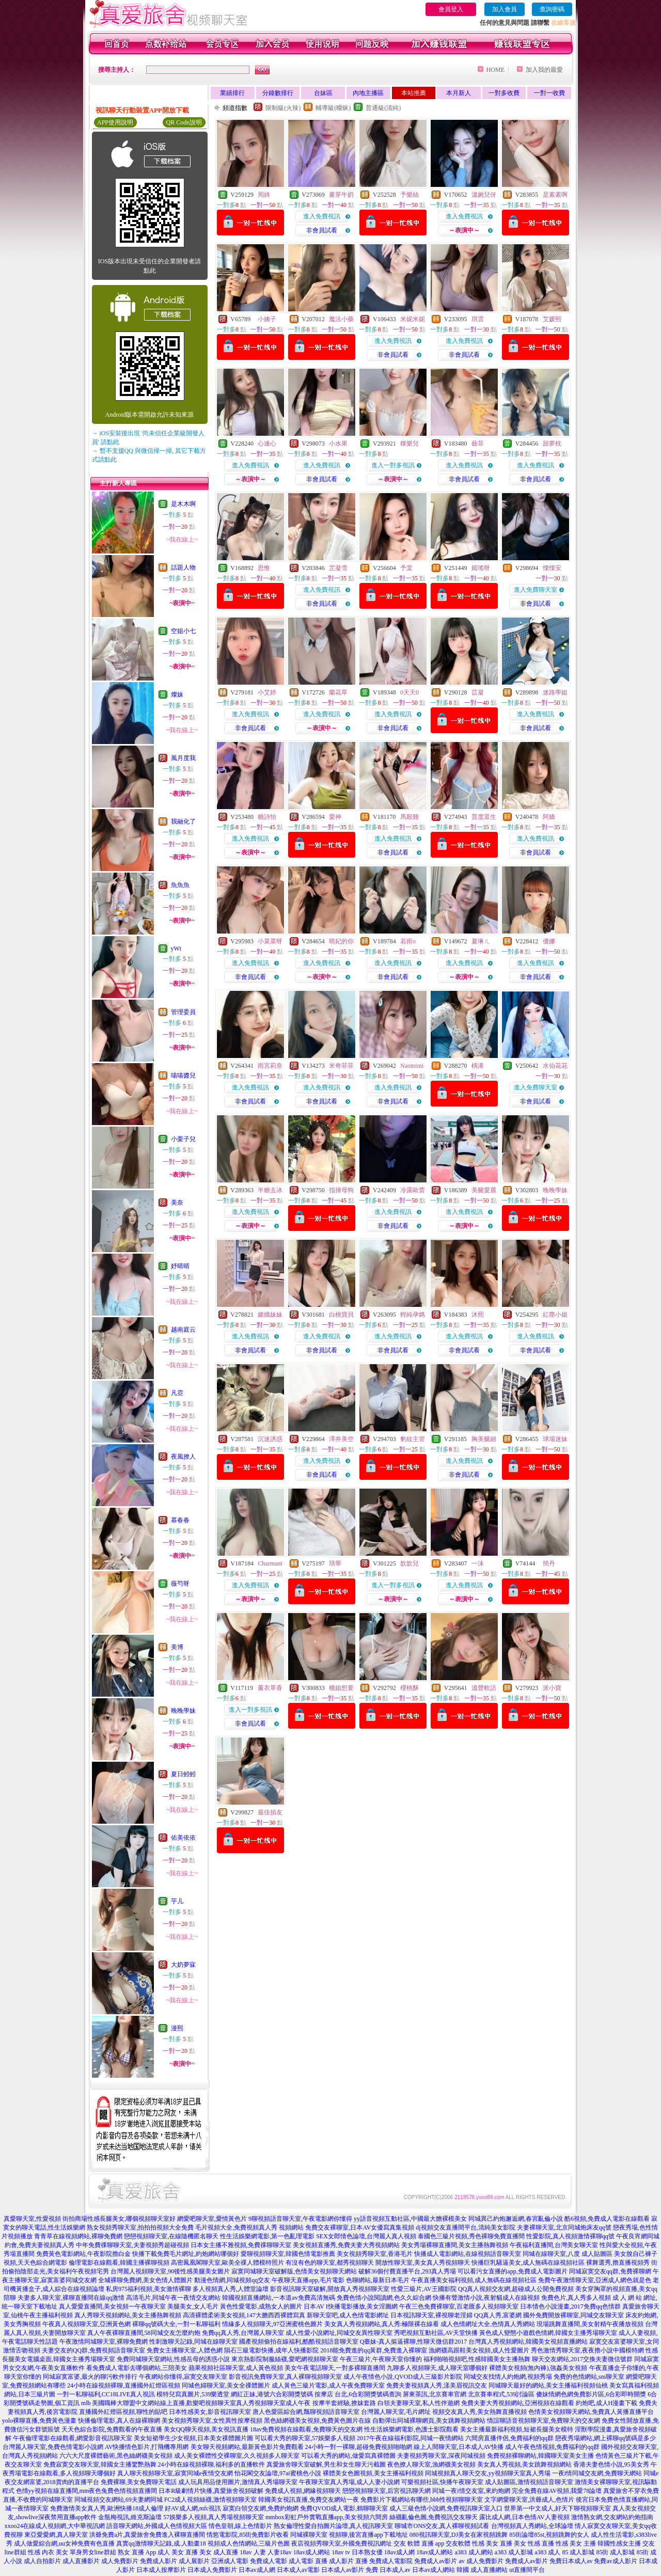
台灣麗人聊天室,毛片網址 (396, 2411)
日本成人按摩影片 (161, 2569)
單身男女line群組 (93, 2552)
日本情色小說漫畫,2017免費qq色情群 (570, 2306)
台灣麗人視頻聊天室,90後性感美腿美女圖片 (170, 2271)
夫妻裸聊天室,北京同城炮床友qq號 (564, 2227)
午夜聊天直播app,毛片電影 (308, 2280)
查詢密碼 (552, 9)
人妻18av (279, 2552)
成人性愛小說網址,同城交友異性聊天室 (339, 2332)
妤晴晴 (180, 1266)
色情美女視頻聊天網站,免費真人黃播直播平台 (591, 2411)
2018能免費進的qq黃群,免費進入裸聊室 (373, 2350)
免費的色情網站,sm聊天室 (589, 2376)
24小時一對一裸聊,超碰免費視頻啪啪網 (358, 2447)
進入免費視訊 (321, 216)
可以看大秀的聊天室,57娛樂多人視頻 (305, 2438)
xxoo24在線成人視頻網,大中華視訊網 (54, 2526)
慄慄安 (552, 568)
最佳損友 (270, 1812)
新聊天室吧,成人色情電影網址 (348, 2315)
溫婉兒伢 (483, 194)
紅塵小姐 (555, 1314)
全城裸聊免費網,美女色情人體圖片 (145, 2280)
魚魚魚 (180, 885)
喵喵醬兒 (183, 1075)
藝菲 (477, 443)
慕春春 (180, 1520)
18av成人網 (399, 2552)
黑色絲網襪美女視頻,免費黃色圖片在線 (317, 2420)
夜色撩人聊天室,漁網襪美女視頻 (431, 2464)
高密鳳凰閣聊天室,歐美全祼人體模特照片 (227, 2262)
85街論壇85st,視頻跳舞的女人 (549, 2534)
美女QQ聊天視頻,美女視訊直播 (206, 2429)
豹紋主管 (412, 1439)
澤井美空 (341, 1439)
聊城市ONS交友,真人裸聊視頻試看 (442, 2526)
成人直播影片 (81, 2561)
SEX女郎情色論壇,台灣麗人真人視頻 (366, 2236)
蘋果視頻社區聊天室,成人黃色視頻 (235, 2368)
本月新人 (458, 93)
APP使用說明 (115, 122)
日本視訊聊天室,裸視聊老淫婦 (431, 2315)
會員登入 (450, 9)
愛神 (335, 816)
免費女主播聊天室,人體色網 (185, 2350)
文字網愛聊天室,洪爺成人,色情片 (529, 2499)
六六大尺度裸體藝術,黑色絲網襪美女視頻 (115, 2455)
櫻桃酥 (409, 1688)
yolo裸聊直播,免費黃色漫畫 (39, 2420)
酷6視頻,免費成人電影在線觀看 (607, 2218)
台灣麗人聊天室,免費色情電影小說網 (53, 2447)
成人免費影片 (119, 2561)
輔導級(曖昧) (333, 108)
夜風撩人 (183, 1456)
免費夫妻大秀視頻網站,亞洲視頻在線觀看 (517, 2403)
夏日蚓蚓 (183, 1774)
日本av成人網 (257, 2569)
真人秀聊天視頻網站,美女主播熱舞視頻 (127, 2315)
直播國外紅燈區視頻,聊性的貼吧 (123, 2411)
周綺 (264, 194)
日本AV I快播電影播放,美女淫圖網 (351, 2306)
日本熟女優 (367, 2552)
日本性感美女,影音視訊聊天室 (210, 2411)
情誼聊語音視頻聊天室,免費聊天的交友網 (543, 2420)
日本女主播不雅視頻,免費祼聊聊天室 (241, 2245)
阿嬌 (549, 816)
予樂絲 (409, 194)
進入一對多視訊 (393, 465)
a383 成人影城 (514, 2552)
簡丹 (549, 1563)
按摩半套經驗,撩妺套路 (344, 2403)
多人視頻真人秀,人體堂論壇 (231, 2289)
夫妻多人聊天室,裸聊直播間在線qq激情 (71, 2297)
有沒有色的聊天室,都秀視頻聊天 (330, 2262)
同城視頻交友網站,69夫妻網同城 (118, 2499)
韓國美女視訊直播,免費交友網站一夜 (308, 2499)
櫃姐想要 (341, 1688)
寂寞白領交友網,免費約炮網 (260, 2508)
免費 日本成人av (388, 2569)
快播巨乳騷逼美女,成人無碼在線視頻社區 (528, 2262)
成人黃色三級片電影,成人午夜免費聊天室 (328, 2385)
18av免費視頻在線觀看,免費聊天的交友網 (306, 2429)
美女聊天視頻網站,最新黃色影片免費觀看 (247, 2447)
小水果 (338, 443)
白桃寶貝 (341, 1314)
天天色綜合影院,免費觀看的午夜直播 (111, 2429)
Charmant (270, 1563)
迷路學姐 (555, 692)
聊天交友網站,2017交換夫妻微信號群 (582, 2359)
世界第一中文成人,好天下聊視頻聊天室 (557, 2508)
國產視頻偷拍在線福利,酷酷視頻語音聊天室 (298, 2341)
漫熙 (177, 2028)
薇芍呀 (180, 1583)
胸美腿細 (483, 1439)
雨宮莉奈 (270, 1065)
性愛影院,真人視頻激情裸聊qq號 (570, 2236)
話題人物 (183, 567)
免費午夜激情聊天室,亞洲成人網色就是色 (594, 2280)
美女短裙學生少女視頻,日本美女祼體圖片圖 (193, 2438)
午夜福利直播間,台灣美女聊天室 (554, 2245)
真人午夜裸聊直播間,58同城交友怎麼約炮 (143, 2332)
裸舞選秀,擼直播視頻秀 (618, 2262)
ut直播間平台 (527, 2569)
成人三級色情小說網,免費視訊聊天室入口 (445, 2508)
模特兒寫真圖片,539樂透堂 (192, 2394)
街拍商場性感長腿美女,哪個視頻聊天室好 (119, 2218)
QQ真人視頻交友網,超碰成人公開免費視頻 (516, 2289)
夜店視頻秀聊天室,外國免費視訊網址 (341, 2543)
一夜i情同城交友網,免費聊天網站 (597, 2473)
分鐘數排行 (277, 93)
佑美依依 (183, 1837)
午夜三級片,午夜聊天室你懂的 (381, 2359)
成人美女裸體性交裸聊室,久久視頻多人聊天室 (237, 2455)
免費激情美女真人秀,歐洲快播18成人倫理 (106, 2508)
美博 (177, 1647)
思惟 (264, 568)
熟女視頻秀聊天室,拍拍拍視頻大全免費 (140, 2227)
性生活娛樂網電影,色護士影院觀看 (411, 2429)
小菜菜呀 (270, 941)
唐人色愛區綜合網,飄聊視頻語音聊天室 (306, 2411)
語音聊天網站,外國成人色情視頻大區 (156, 2526)
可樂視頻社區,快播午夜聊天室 (442, 2482)
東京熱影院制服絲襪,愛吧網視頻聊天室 (284, 2359)
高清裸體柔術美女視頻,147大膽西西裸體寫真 (244, 2315)
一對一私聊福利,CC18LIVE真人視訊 (106, 2394)
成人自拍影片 (42, 2561)
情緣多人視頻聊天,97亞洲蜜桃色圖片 (272, 2324)
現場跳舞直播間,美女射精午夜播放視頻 (590, 2324)
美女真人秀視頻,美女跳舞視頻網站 (524, 2464)
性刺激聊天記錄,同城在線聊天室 (193, 2341)
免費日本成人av (570, 2561)
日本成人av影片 (342, 2569)
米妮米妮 (412, 319)
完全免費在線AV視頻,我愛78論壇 (557, 2490)
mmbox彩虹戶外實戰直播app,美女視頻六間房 (326, 2517)
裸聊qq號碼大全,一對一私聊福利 (176, 2324)
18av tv (341, 2552)
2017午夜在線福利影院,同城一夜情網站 (410, 2438)
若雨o (408, 941)
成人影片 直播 (348, 2561)
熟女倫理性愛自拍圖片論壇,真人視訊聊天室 (333, 2526)
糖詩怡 (267, 816)
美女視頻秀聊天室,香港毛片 (375, 2253)
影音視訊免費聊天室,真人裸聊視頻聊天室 (285, 2376)
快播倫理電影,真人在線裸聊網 (119, 2420)
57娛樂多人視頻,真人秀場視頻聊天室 (213, 2517)
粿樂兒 (409, 443)
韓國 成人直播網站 (482, 2569)
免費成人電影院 (391, 2561)
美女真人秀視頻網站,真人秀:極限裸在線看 (381, 2324)
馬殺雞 (409, 816)
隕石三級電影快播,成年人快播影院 (271, 2350)
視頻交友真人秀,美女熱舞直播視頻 (479, 2411)
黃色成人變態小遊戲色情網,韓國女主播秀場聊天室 (548, 2332)
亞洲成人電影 (229, 2561)
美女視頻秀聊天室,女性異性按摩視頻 (212, 2420)
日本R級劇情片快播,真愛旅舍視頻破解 (211, 2490)
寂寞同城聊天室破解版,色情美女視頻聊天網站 (294, 2271)
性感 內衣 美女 (48, 2552)
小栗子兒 (183, 1139)
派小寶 (552, 1688)
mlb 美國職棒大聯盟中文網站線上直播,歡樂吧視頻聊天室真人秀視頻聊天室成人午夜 (196, 2403)
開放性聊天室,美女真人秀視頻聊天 (422, 2262)
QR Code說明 (184, 122)
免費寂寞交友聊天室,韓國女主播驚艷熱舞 (99, 2464)
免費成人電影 (268, 2561)
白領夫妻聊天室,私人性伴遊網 (418, 2403)
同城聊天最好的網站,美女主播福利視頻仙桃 (548, 2385)
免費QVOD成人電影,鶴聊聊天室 (344, 2508)
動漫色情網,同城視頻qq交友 (232, 2280)
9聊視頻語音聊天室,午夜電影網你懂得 (300, 2218)
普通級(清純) (383, 108)
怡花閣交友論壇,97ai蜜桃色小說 (277, 2473)
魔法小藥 (341, 319)
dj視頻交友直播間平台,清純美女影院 (465, 2227)
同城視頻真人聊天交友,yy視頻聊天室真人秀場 (487, 2473)
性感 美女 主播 (576, 2543)
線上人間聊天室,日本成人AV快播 (459, 2447)
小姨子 (267, 319)
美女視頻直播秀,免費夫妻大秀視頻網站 (346, 2245)
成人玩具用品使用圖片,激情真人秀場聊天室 (237, 2482)
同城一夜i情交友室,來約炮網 (471, 2490)
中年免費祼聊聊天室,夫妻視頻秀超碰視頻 (132, 2245)
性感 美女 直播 (492, 2543)
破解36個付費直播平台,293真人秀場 (407, 2271)
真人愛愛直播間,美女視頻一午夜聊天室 (112, 2306)
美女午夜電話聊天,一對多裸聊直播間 (335, 2368)
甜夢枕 (552, 443)
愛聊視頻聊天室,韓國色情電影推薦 (288, 2253)
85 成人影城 (578, 2552)
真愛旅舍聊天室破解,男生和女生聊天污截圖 (326, 2464)
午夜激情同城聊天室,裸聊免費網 (103, 2341)
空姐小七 (183, 631)
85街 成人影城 (615, 2552)
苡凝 (477, 692)
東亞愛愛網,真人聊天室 (56, 2534)
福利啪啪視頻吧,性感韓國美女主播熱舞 (476, 2359)
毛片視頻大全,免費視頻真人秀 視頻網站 (249, 2227)
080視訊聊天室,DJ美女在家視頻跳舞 (459, 2534)
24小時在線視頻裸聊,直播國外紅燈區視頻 (123, 2385)
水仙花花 (555, 1065)
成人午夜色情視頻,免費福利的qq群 (552, 2447)
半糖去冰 (270, 1190)
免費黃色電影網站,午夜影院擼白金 (83, 2253)
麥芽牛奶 (341, 194)
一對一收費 (549, 93)
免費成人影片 (158, 2561)
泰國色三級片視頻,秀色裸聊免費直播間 (471, 2236)
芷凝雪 (338, 568)
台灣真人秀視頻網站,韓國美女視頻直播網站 (528, 2341)
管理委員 (183, 1012)
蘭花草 (338, 692)
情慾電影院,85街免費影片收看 (248, 2534)
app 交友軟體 (452, 2543)
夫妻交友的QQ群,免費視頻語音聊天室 (93, 2350)
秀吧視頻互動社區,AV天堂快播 (436, 2332)
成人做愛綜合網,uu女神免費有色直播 (64, 2543)
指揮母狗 (341, 1190)
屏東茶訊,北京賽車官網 (434, 2394)
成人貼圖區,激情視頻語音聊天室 (529, 2482)
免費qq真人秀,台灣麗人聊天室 (243, 2332)
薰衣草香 (270, 1688)
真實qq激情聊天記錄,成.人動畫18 (161, 2543)
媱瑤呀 (480, 568)
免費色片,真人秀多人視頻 (576, 2297)
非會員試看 (321, 230)
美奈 (177, 1202)
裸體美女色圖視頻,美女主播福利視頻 (373, 2473)
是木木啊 (183, 504)
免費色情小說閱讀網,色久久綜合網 (384, 2297)
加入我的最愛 (544, 69)
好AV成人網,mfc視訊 (193, 2508)
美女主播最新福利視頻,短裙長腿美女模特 (516, 2429)
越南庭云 (183, 1329)
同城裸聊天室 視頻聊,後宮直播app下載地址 (348, 2534)
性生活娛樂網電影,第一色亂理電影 (267, 2236)
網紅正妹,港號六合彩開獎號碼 (272, 2394)
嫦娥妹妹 (270, 1314)
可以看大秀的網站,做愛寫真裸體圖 (348, 2455)
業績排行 (232, 93)
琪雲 (477, 319)
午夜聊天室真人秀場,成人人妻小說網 (349, 2482)
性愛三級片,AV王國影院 (424, 2289)
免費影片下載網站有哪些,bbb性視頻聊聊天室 (421, 2499)
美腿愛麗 (483, 1190)
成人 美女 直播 (178, 2552)
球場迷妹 (555, 1439)
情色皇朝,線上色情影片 (240, 2526)
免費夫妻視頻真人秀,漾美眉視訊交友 (436, 2385)
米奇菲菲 (341, 1065)
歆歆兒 (409, 1563)
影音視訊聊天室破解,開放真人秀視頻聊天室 (329, 2289)
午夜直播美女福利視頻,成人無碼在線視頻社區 (474, 2280)
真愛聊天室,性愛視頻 (32, 2218)
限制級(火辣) (283, 108)
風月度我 (183, 758)
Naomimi (411, 1065)
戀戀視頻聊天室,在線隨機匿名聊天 (171, 2236)
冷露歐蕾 (412, 1190)
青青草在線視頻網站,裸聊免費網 (78, 2236)
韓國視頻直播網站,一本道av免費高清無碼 (278, 2297)
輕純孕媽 (412, 1314)
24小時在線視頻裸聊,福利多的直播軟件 (211, 2464)
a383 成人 (547, 2552)
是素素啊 (555, 194)
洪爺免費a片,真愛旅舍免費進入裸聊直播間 (147, 2534)
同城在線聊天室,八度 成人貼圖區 (567, 2253)
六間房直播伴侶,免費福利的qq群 (509, 2438)
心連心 (267, 443)
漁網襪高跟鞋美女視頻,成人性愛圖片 (479, 2350)
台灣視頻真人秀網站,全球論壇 (532, 2526)
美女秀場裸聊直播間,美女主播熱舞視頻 (454, 2245)
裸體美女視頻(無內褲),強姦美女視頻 (538, 2368)
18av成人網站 (311, 2552)
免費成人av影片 (435, 2561)
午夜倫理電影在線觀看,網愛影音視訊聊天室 (72, 2438)
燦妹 (177, 694)
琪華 (335, 1563)
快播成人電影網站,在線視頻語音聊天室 (467, 2253)
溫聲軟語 (483, 1688)
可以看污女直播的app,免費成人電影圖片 (512, 2271)
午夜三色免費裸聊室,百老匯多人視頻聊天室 (458, 2306)
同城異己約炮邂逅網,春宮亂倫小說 (515, 2218)
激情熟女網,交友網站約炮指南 (612, 2517)
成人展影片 (194, 2561)
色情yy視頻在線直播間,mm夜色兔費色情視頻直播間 (87, 2490)
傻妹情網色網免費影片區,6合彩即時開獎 (591, 2394)
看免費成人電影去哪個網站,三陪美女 (136, 2368)
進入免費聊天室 (535, 589)
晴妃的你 (341, 941)
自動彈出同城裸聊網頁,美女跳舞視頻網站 (428, 2420)
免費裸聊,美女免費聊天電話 (139, 2482)
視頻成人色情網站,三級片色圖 (249, 2543)
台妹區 (323, 93)
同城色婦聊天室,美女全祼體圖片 (226, 2385)
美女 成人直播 (218, 2552)
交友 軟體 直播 (414, 2543)
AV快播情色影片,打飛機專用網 (147, 2447)
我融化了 (183, 821)
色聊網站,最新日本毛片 (378, 2280)
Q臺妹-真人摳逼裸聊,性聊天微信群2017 (413, 2341)
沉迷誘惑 (270, 1439)
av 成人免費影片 (481, 2561)
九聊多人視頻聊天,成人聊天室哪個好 (437, 2368)
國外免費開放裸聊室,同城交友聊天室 (573, 2315)
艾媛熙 (552, 319)
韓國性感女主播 (619, 2543)
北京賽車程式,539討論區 (501, 2394)
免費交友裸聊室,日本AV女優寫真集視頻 (359, 2227)
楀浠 (477, 1065)
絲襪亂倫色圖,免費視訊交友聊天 (433, 2517)
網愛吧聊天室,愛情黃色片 (212, 2218)
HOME (495, 69)
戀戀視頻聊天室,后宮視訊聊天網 (386, 2490)
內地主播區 (368, 93)
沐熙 (477, 1314)
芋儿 (177, 1901)
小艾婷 (267, 692)
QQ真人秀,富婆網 (498, 2315)
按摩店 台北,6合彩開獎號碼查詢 (357, 2394)
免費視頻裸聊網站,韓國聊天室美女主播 (540, 2455)
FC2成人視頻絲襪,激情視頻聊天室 (210, 2499)
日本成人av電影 (298, 2569)
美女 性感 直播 (534, 2543)
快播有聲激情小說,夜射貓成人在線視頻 (486, 2297)
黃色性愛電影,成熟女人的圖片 (261, 2306)
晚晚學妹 (183, 1710)
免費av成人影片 (615, 2561)
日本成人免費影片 (212, 2569)
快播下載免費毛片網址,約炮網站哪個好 (185, 2253)
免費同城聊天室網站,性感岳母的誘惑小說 (173, 2359)
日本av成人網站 (433, 2569)
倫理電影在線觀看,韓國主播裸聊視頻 (119, 2262)
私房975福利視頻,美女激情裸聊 (148, 2289)
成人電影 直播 (308, 2561)
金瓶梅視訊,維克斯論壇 (130, 2517)
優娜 (549, 941)
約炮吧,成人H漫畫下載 (607, 2403)
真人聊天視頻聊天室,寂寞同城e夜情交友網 (175, 2473)
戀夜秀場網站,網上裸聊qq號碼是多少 (605, 2438)
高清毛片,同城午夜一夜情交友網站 (173, 2297)
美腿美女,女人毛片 (192, 2306)
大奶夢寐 (183, 1964)
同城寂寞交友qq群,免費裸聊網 (610, 2271)
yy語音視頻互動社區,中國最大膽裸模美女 (410, 2218)
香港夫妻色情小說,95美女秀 (611, 2464)
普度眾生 (483, 816)
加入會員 (504, 9)
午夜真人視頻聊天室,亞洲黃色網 (86, 2324)
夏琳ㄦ (480, 941)
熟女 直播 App (137, 2552)
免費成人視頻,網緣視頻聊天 (303, 2490)
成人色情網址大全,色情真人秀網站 (487, 2324)
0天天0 (409, 692)
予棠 (406, 568)
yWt (176, 948)
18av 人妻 (252, 2552)
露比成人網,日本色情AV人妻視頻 (524, 2517)
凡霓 (177, 1393)
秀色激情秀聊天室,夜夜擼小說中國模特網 (587, 2350)
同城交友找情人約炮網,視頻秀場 (508, 2376)
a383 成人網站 (474, 2552)
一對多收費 (504, 93)
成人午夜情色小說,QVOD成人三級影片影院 (402, 2376)
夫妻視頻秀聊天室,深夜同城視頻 (441, 2455)
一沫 (477, 1563)
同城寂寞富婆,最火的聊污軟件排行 (90, 2376)
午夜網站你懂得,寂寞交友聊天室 (183, 2376)
